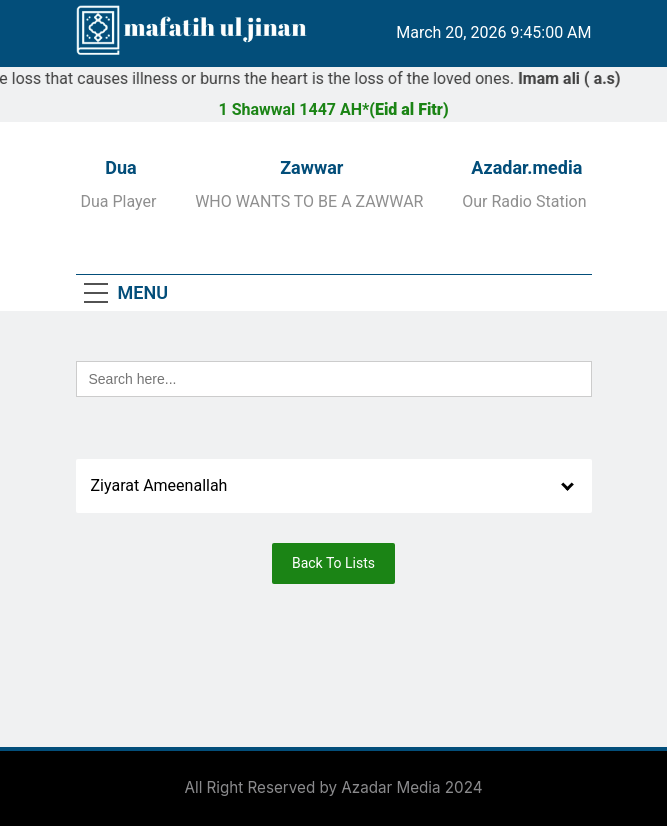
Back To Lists (333, 563)
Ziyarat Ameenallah (159, 485)
